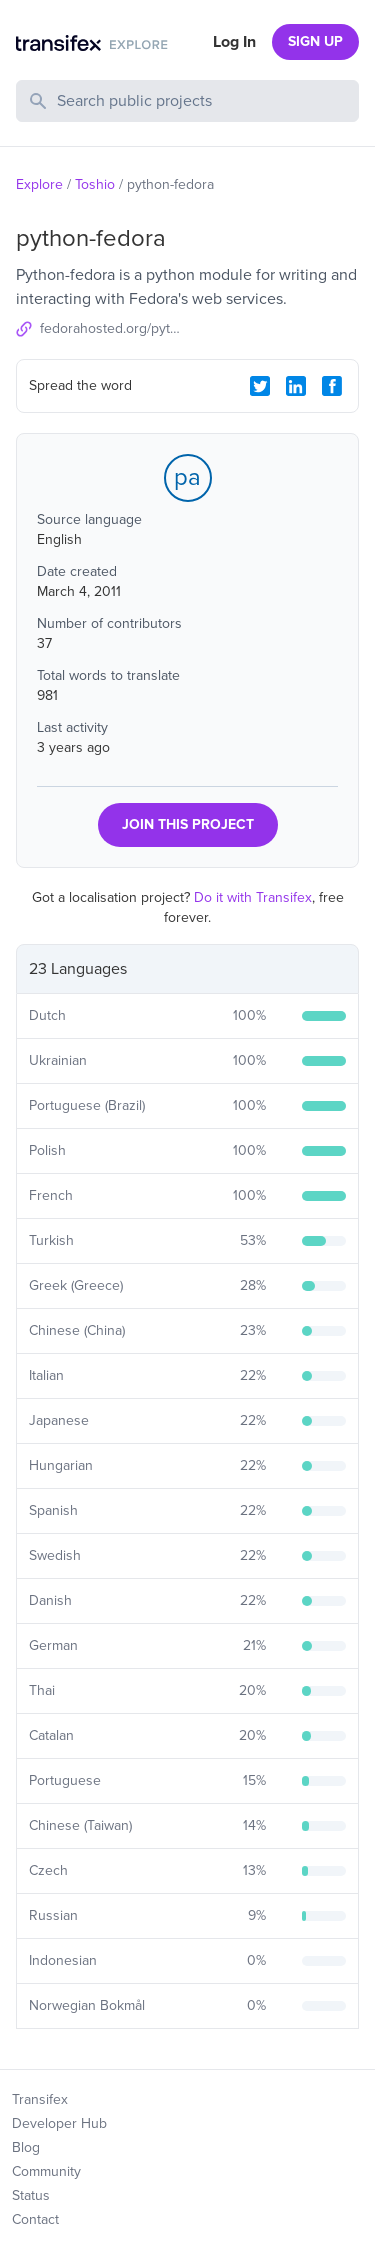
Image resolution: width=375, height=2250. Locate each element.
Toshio (95, 184)
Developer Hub (59, 2123)
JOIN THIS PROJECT (188, 824)
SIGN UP (315, 41)
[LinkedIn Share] (296, 386)
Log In (234, 42)
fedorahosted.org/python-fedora (114, 328)
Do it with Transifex (253, 897)
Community (46, 2171)
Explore (39, 184)
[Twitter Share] (260, 386)
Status (31, 2195)
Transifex (40, 2099)
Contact (35, 2219)
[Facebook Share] (332, 386)
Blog (26, 2147)
